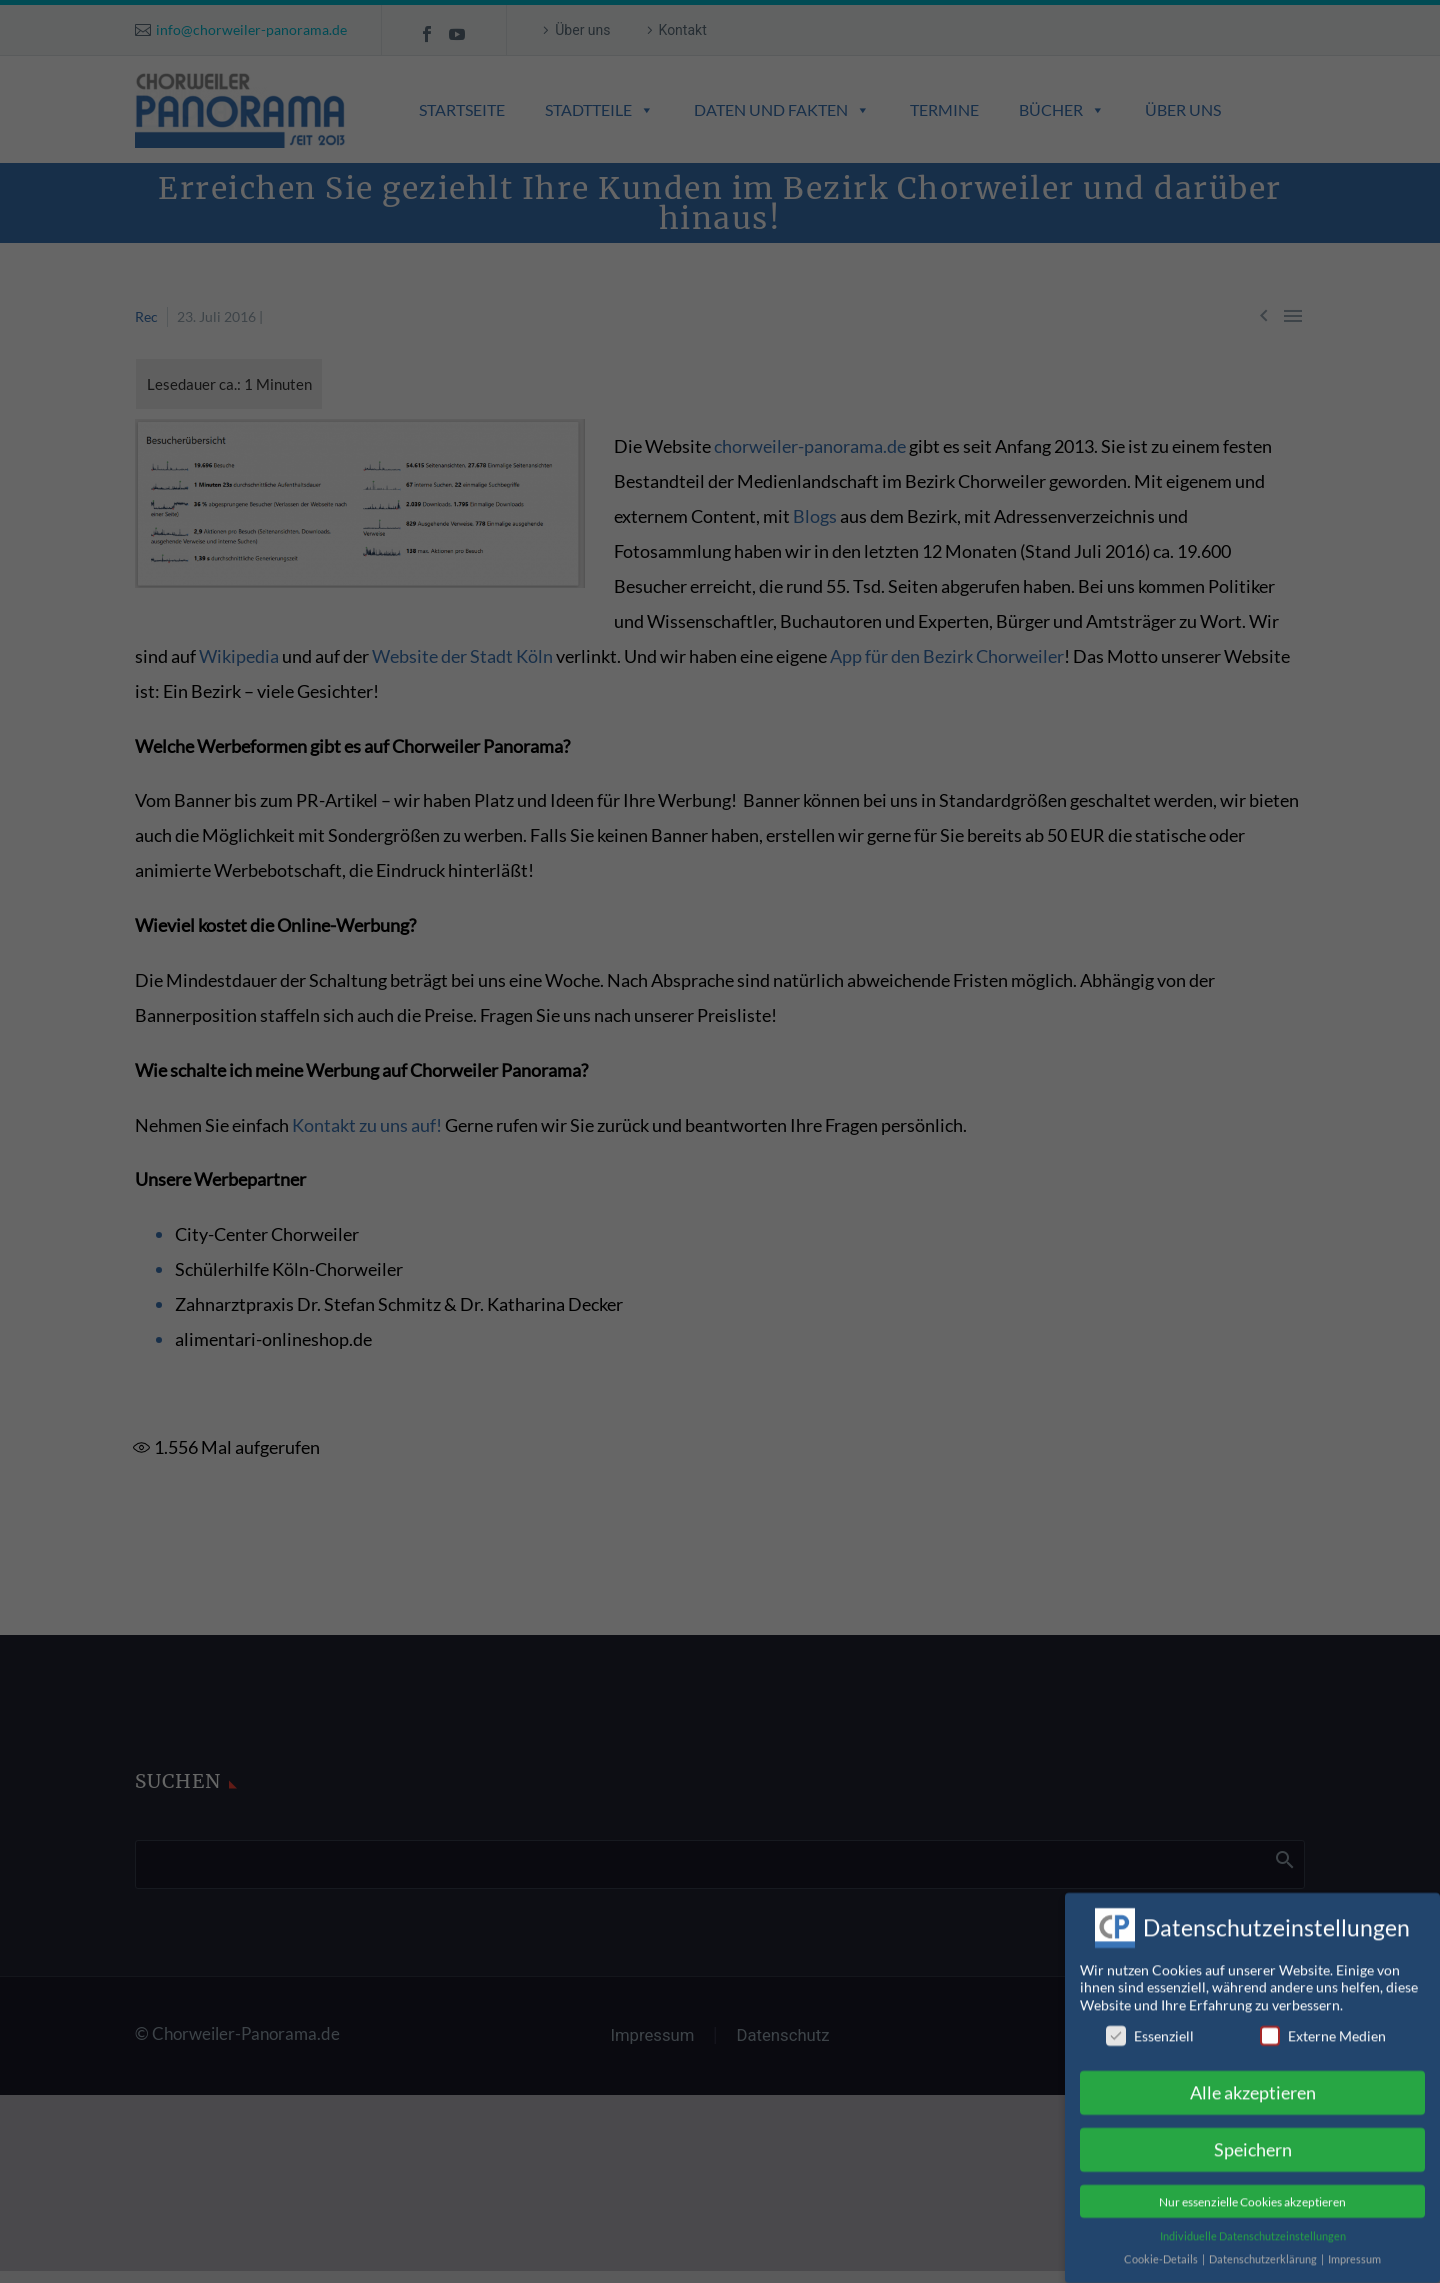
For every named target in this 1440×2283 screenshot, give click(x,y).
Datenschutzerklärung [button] (1264, 2243)
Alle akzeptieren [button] (1253, 2077)
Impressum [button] (1354, 2243)
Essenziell (1150, 2020)
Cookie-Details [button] (1162, 2243)
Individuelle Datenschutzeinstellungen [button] (1253, 2220)
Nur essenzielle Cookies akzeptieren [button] (1252, 2185)
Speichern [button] (1253, 2134)
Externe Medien (1323, 2020)
